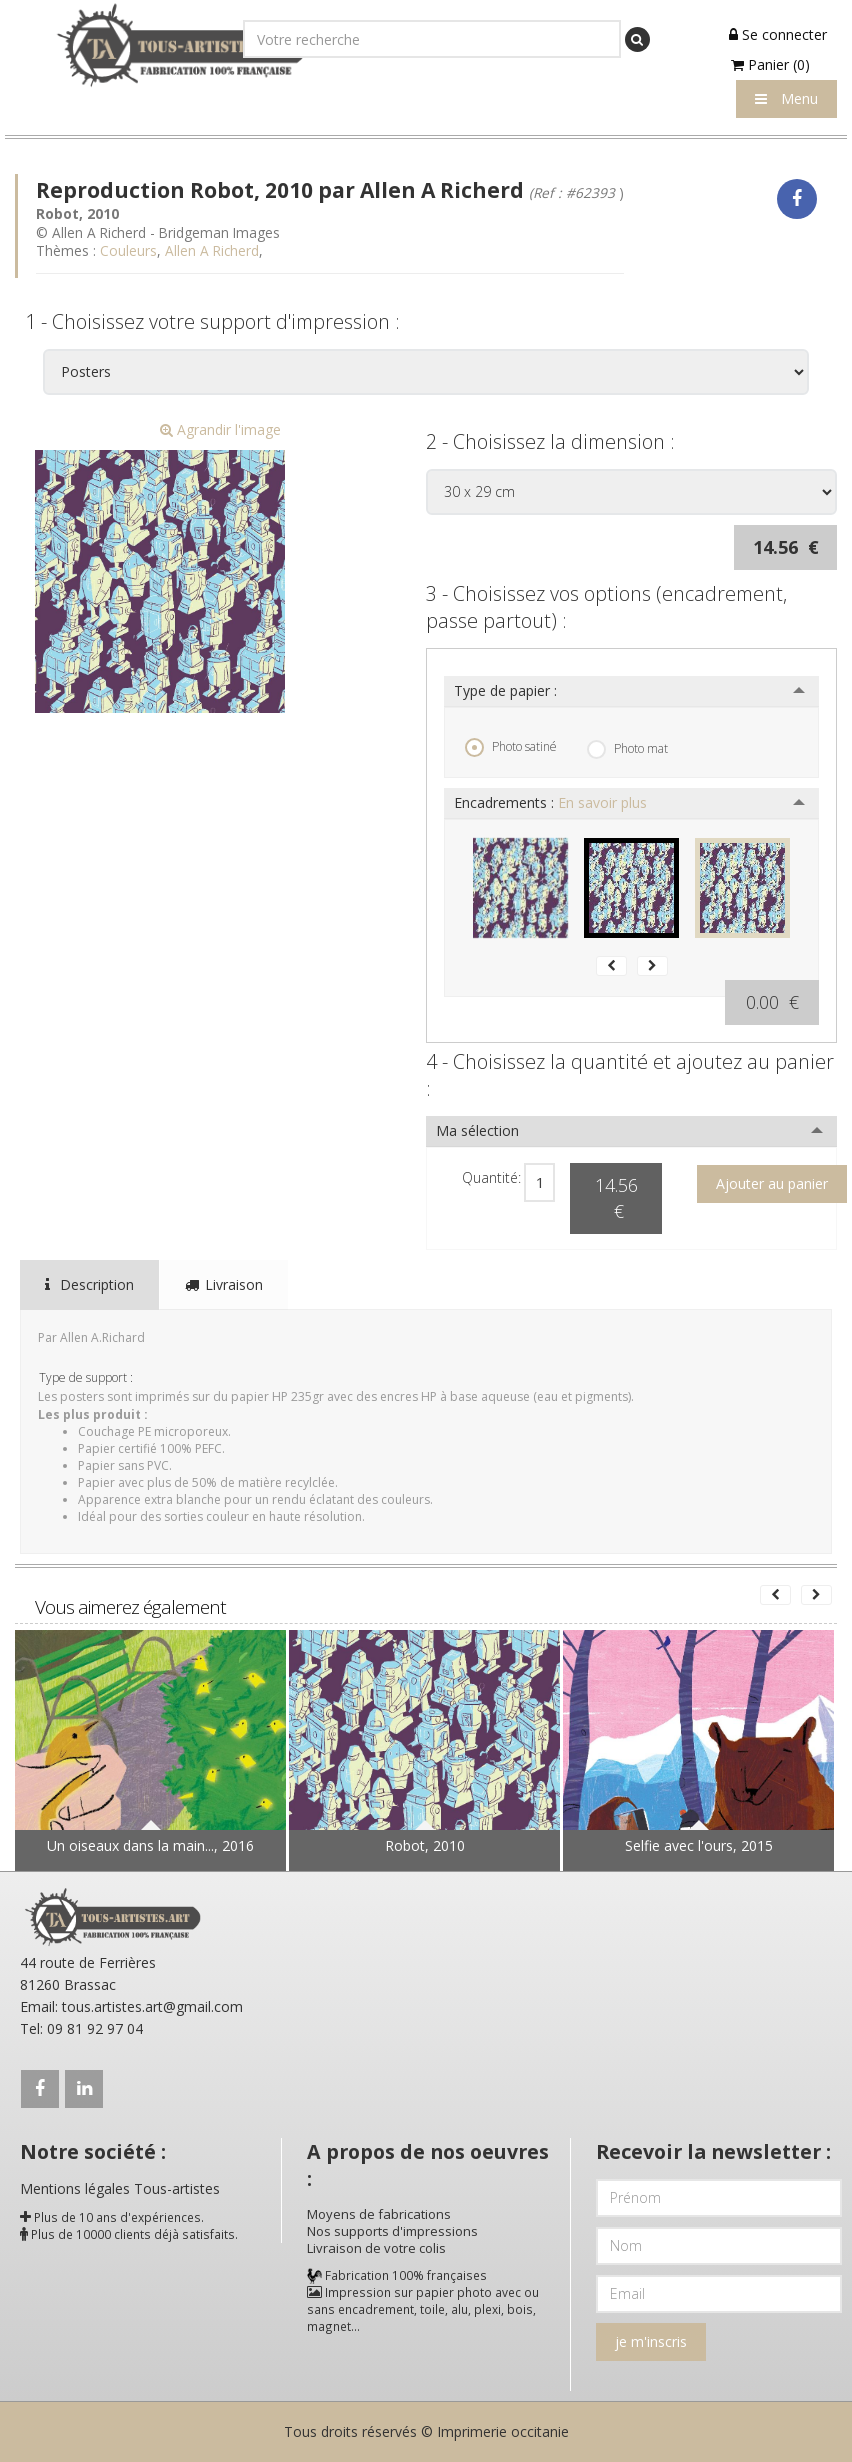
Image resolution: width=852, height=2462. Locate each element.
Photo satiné (511, 747)
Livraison (224, 1284)
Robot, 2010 (425, 1845)
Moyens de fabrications (379, 2214)
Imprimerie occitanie (503, 2431)
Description (89, 1284)
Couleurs (128, 250)
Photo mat (627, 749)
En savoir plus (602, 802)
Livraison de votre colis (376, 2248)
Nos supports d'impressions (392, 2231)
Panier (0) (770, 64)
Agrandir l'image (220, 429)
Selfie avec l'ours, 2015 (699, 1845)
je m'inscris (651, 2341)
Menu (786, 98)
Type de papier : (505, 690)
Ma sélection (477, 1130)
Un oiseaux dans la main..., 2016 (150, 1845)
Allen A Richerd (212, 250)
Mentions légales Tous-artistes (120, 2188)
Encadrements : (550, 802)
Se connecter (778, 34)
